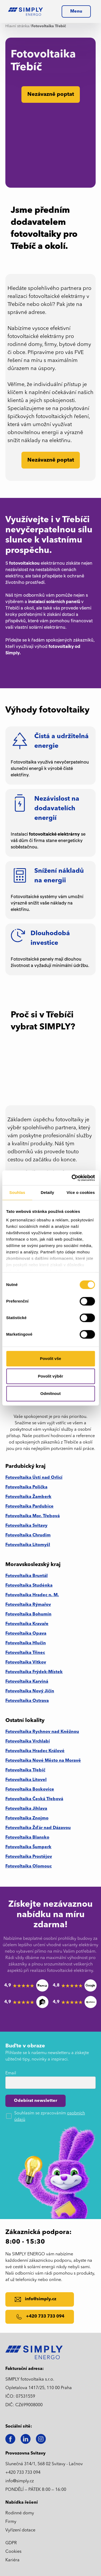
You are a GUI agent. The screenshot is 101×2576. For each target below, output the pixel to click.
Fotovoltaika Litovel (26, 1780)
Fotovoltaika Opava (25, 1633)
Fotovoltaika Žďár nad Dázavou (38, 1828)
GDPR (11, 2543)
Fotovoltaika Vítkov (25, 1662)
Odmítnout (50, 1393)
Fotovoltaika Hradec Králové (35, 1751)
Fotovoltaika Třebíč (25, 1770)
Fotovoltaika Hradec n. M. (32, 1595)
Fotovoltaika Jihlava (26, 1809)
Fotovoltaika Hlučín (25, 1643)
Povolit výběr (50, 1376)
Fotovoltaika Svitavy (26, 1526)
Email (10, 2073)
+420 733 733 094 (22, 2473)
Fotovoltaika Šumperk (28, 1847)
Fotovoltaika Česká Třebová (34, 1799)
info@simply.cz (19, 2481)
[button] (76, 11)
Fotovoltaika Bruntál (26, 1576)
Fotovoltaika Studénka (29, 1585)
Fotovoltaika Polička (26, 1487)
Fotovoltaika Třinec (25, 1653)
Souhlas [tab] (17, 1192)
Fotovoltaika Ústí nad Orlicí (33, 1478)
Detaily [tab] (47, 1192)
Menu (76, 11)
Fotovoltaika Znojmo (26, 1818)
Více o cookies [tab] (80, 1192)
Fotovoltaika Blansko (27, 1837)
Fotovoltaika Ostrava (27, 1701)
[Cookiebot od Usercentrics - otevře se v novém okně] (72, 1177)
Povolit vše (50, 1358)
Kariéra (12, 2560)
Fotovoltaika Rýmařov (28, 1605)
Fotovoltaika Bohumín (28, 1614)
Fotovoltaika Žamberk (28, 1497)
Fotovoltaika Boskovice (29, 1789)
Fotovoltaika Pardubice (29, 1506)
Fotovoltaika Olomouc (28, 1866)
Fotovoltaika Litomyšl (27, 1545)
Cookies (13, 2552)
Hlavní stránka (17, 26)
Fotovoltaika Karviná (26, 1682)
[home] (24, 11)
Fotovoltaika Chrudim (28, 1535)
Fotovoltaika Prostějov (28, 1857)
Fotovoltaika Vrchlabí (27, 1741)
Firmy (10, 2522)
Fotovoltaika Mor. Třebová (32, 1516)
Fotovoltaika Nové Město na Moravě (43, 1761)
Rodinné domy (19, 2513)
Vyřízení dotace (20, 2530)
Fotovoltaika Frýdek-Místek (34, 1672)
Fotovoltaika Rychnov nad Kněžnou (42, 1732)
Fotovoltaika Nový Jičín (29, 1691)
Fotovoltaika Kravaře (26, 1624)
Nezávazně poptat (50, 460)
